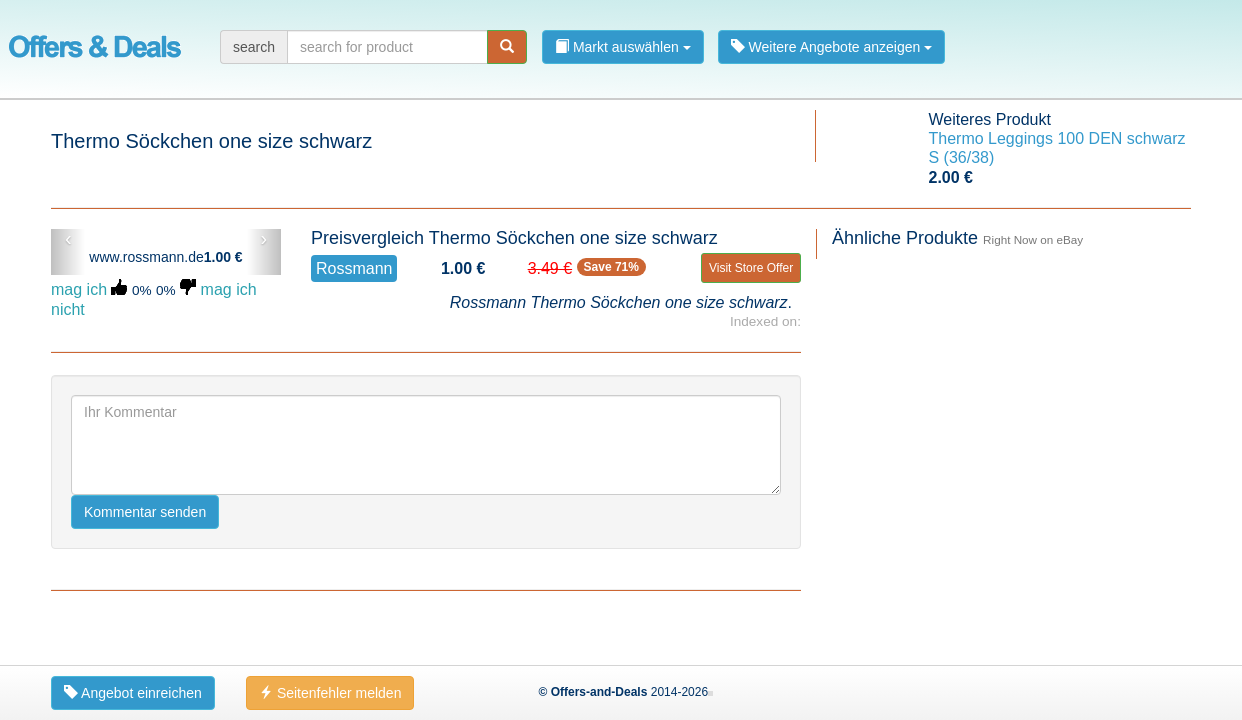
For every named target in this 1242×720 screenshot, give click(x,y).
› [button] (263, 239)
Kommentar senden (145, 512)
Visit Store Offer (751, 268)
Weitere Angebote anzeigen (832, 47)
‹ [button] (68, 239)
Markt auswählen (623, 47)
